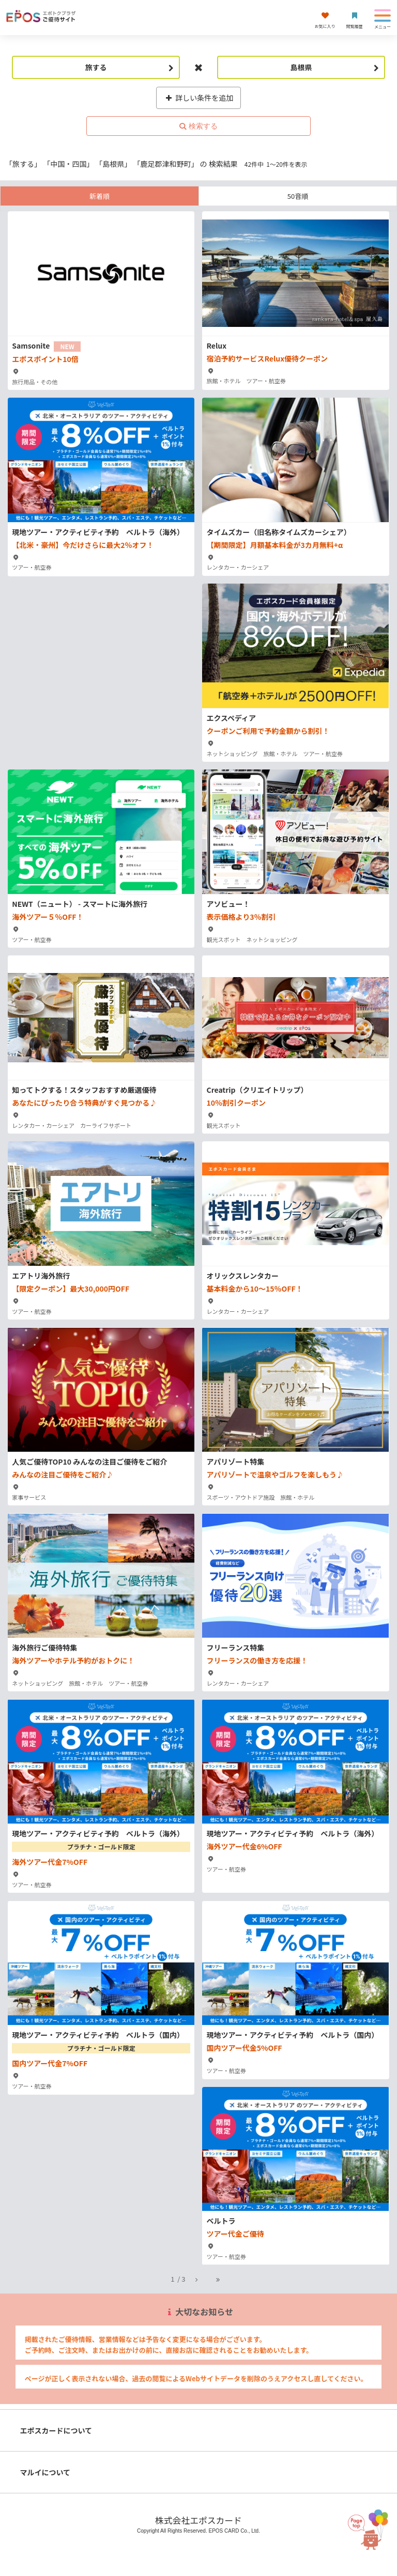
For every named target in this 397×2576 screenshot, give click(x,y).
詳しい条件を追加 (199, 97)
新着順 (99, 196)
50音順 (297, 196)
